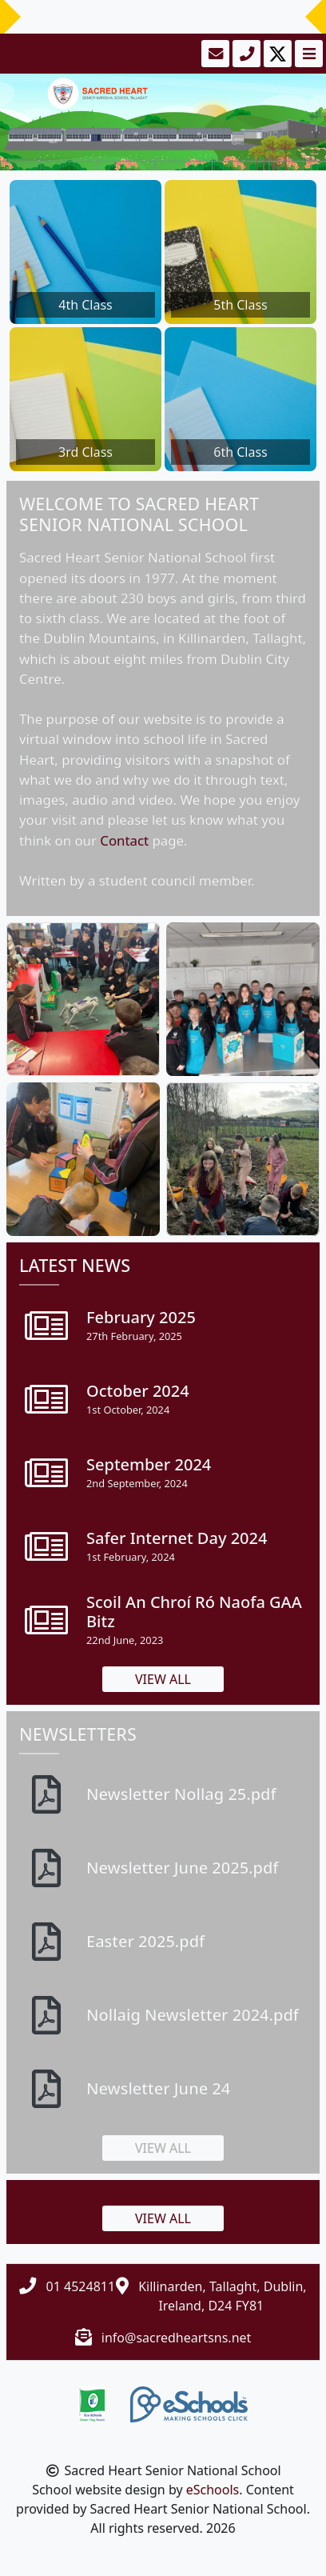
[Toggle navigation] (307, 53)
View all (163, 1679)
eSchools (213, 2489)
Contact (124, 840)
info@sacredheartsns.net (176, 2337)
